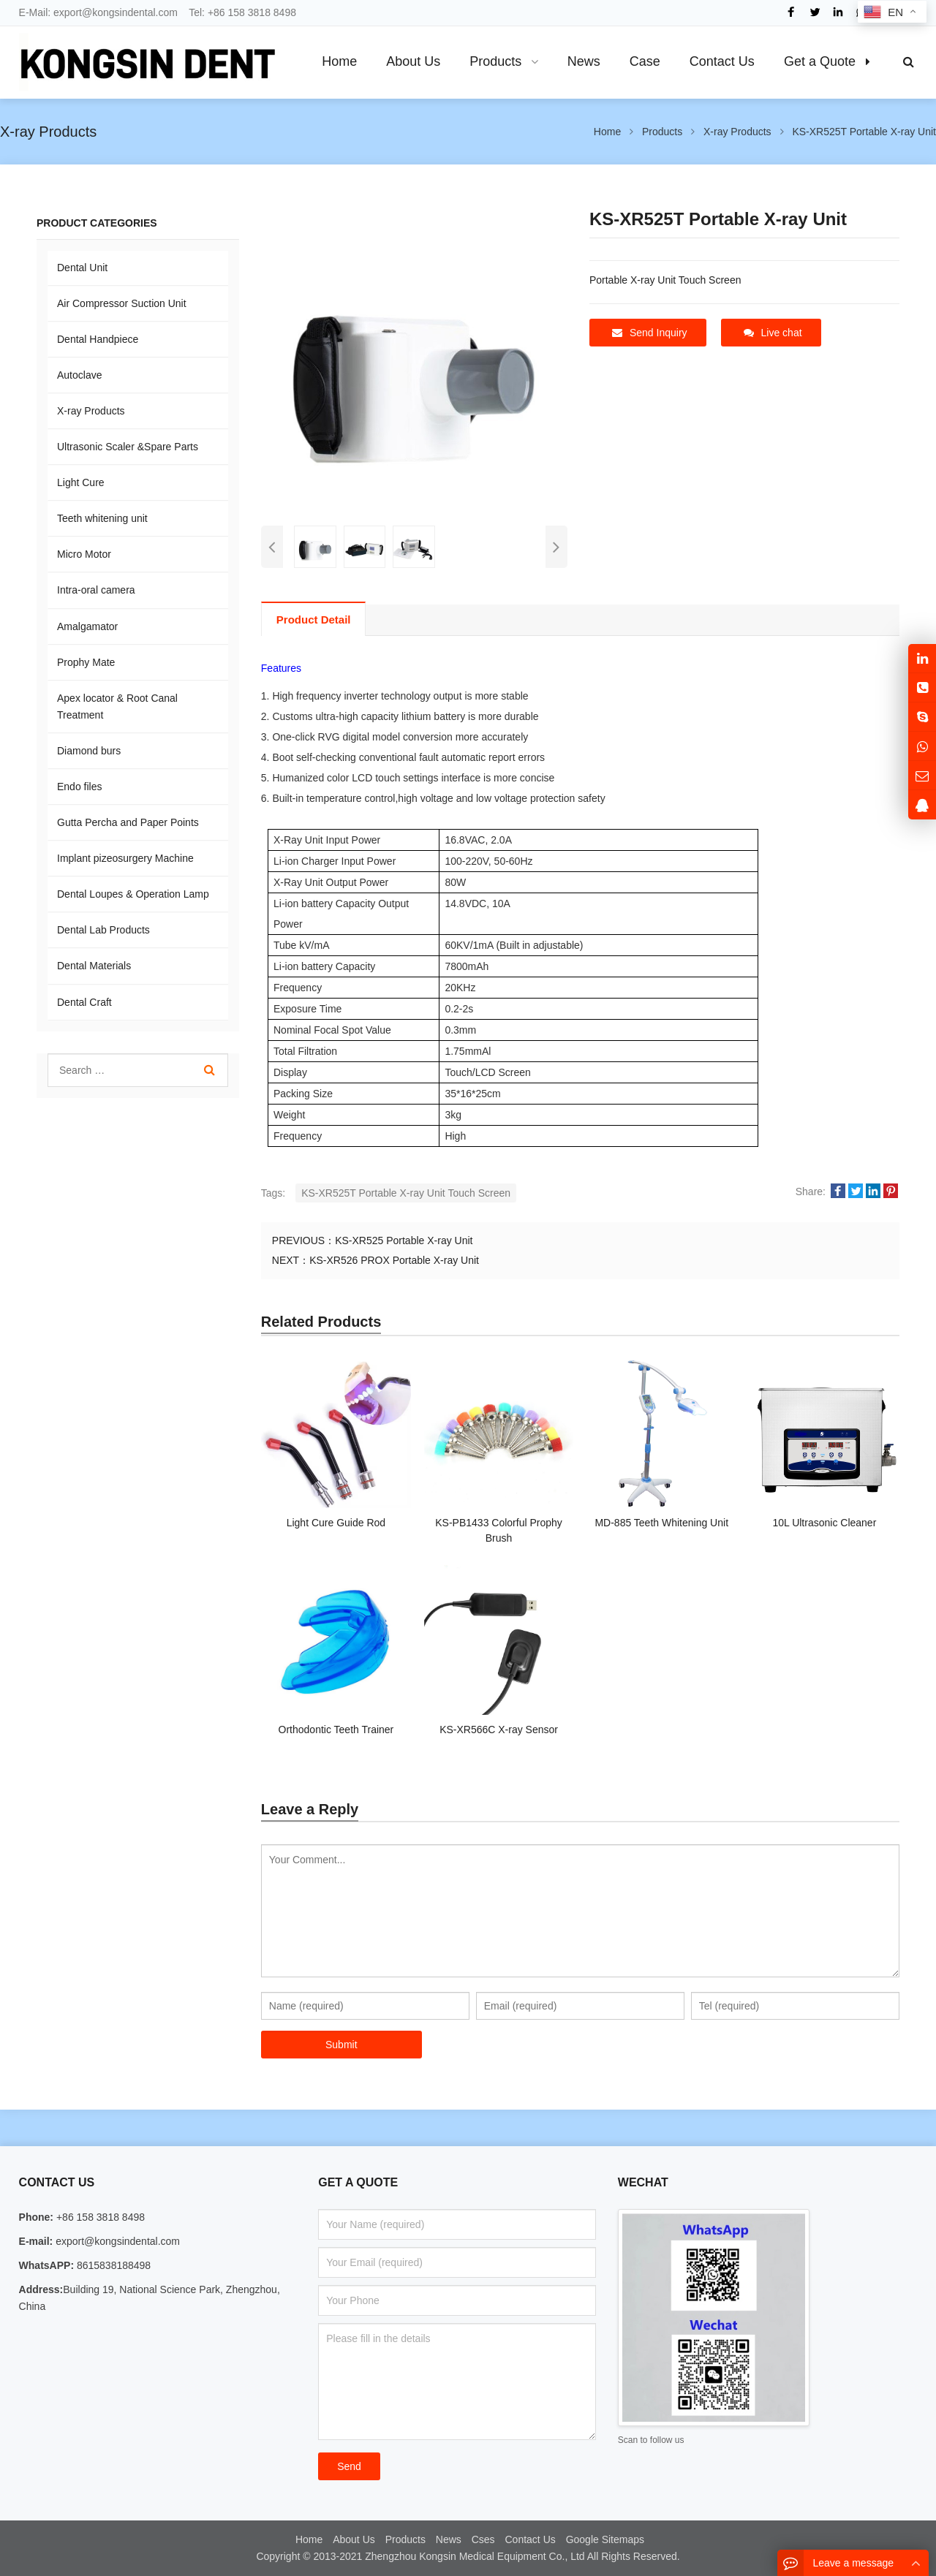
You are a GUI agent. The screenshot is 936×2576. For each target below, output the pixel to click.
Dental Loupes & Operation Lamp (133, 894)
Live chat (773, 332)
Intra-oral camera (96, 590)
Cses (483, 2539)
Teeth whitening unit (102, 518)
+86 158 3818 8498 (252, 12)
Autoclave (79, 375)
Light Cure (81, 482)
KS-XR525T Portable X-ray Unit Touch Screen (405, 1193)
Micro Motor (84, 554)
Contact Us (530, 2539)
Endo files (79, 786)
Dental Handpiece (97, 339)
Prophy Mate (86, 662)
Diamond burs (89, 751)
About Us (354, 2539)
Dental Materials (94, 965)
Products (405, 2539)
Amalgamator (87, 626)
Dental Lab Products (103, 930)
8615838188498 (112, 2265)
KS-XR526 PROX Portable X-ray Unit (394, 1260)
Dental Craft (84, 1002)
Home (308, 2539)
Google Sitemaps (605, 2539)
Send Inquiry (649, 332)
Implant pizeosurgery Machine (125, 858)
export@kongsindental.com (115, 12)
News (448, 2539)
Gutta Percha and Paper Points (128, 822)
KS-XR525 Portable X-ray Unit (403, 1240)
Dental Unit (82, 267)
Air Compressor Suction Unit (121, 303)
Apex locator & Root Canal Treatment (117, 706)
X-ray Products (91, 411)
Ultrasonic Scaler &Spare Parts (127, 446)
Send (349, 2466)
